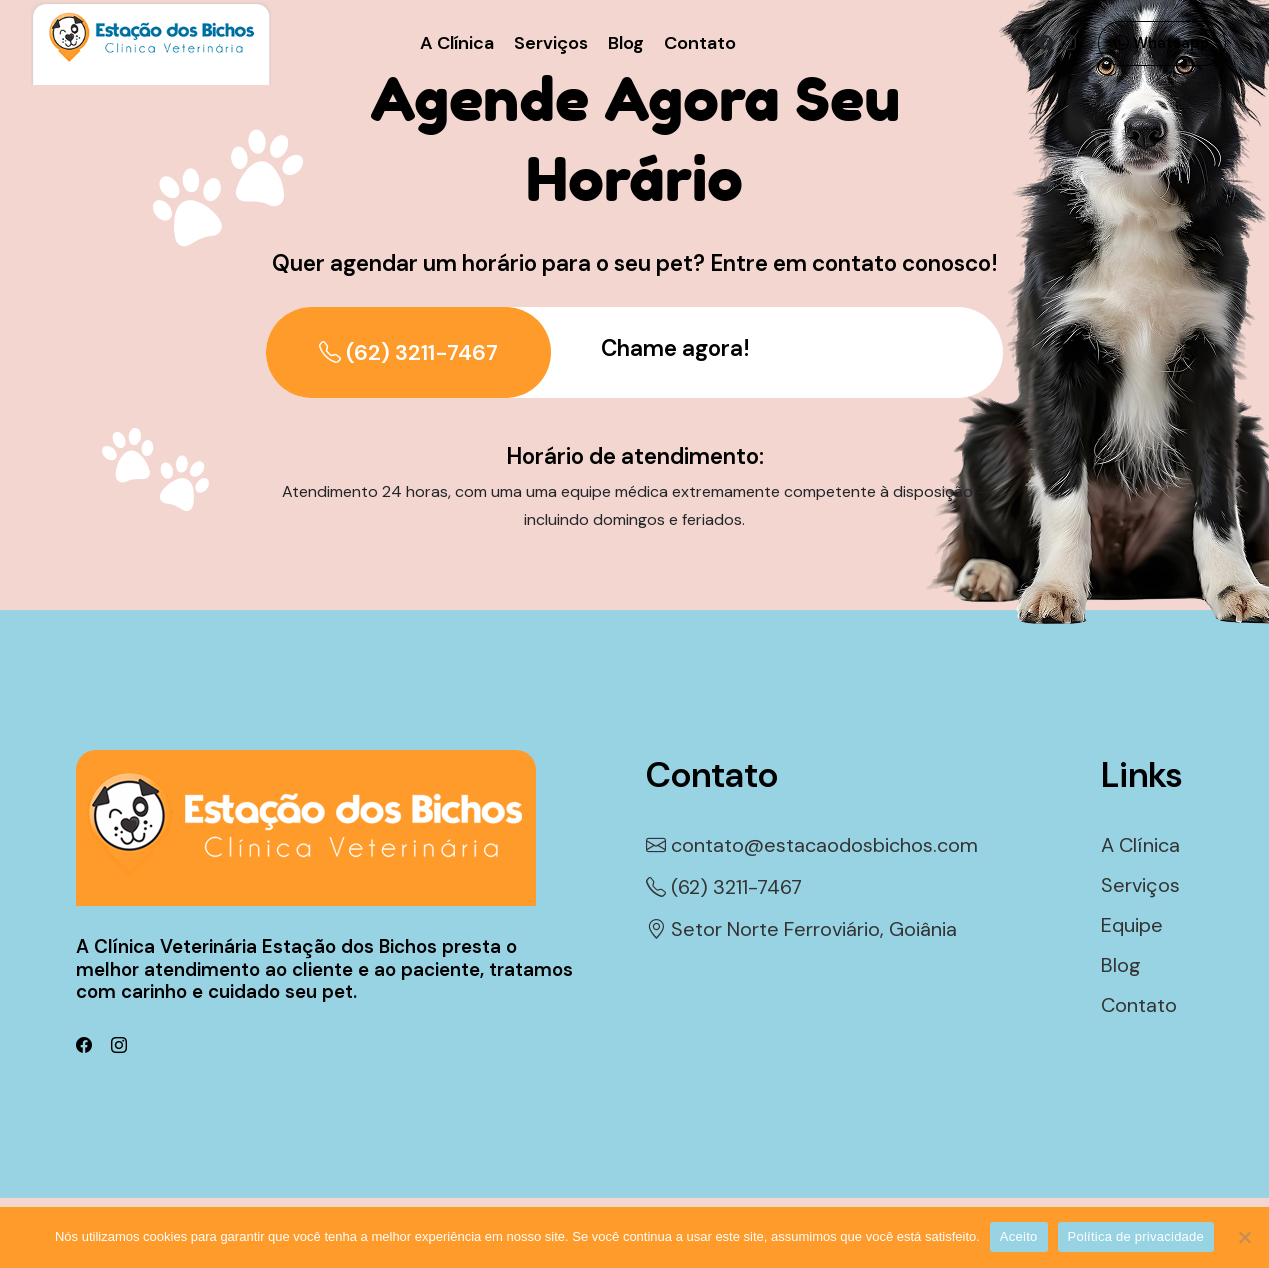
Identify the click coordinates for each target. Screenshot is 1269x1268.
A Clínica (457, 43)
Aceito (1019, 1236)
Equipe (1132, 925)
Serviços (551, 43)
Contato (700, 43)
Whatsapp (1162, 43)
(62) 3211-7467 (408, 352)
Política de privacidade (1136, 1236)
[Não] (1244, 1237)
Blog (626, 43)
